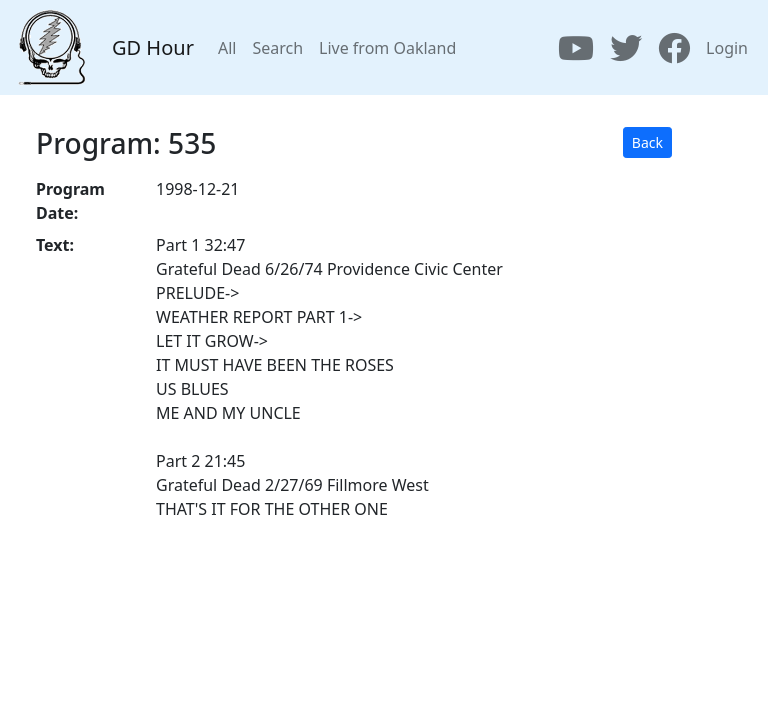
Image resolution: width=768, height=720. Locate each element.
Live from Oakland (387, 48)
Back (647, 142)
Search (277, 48)
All (227, 48)
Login (727, 48)
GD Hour (153, 47)
